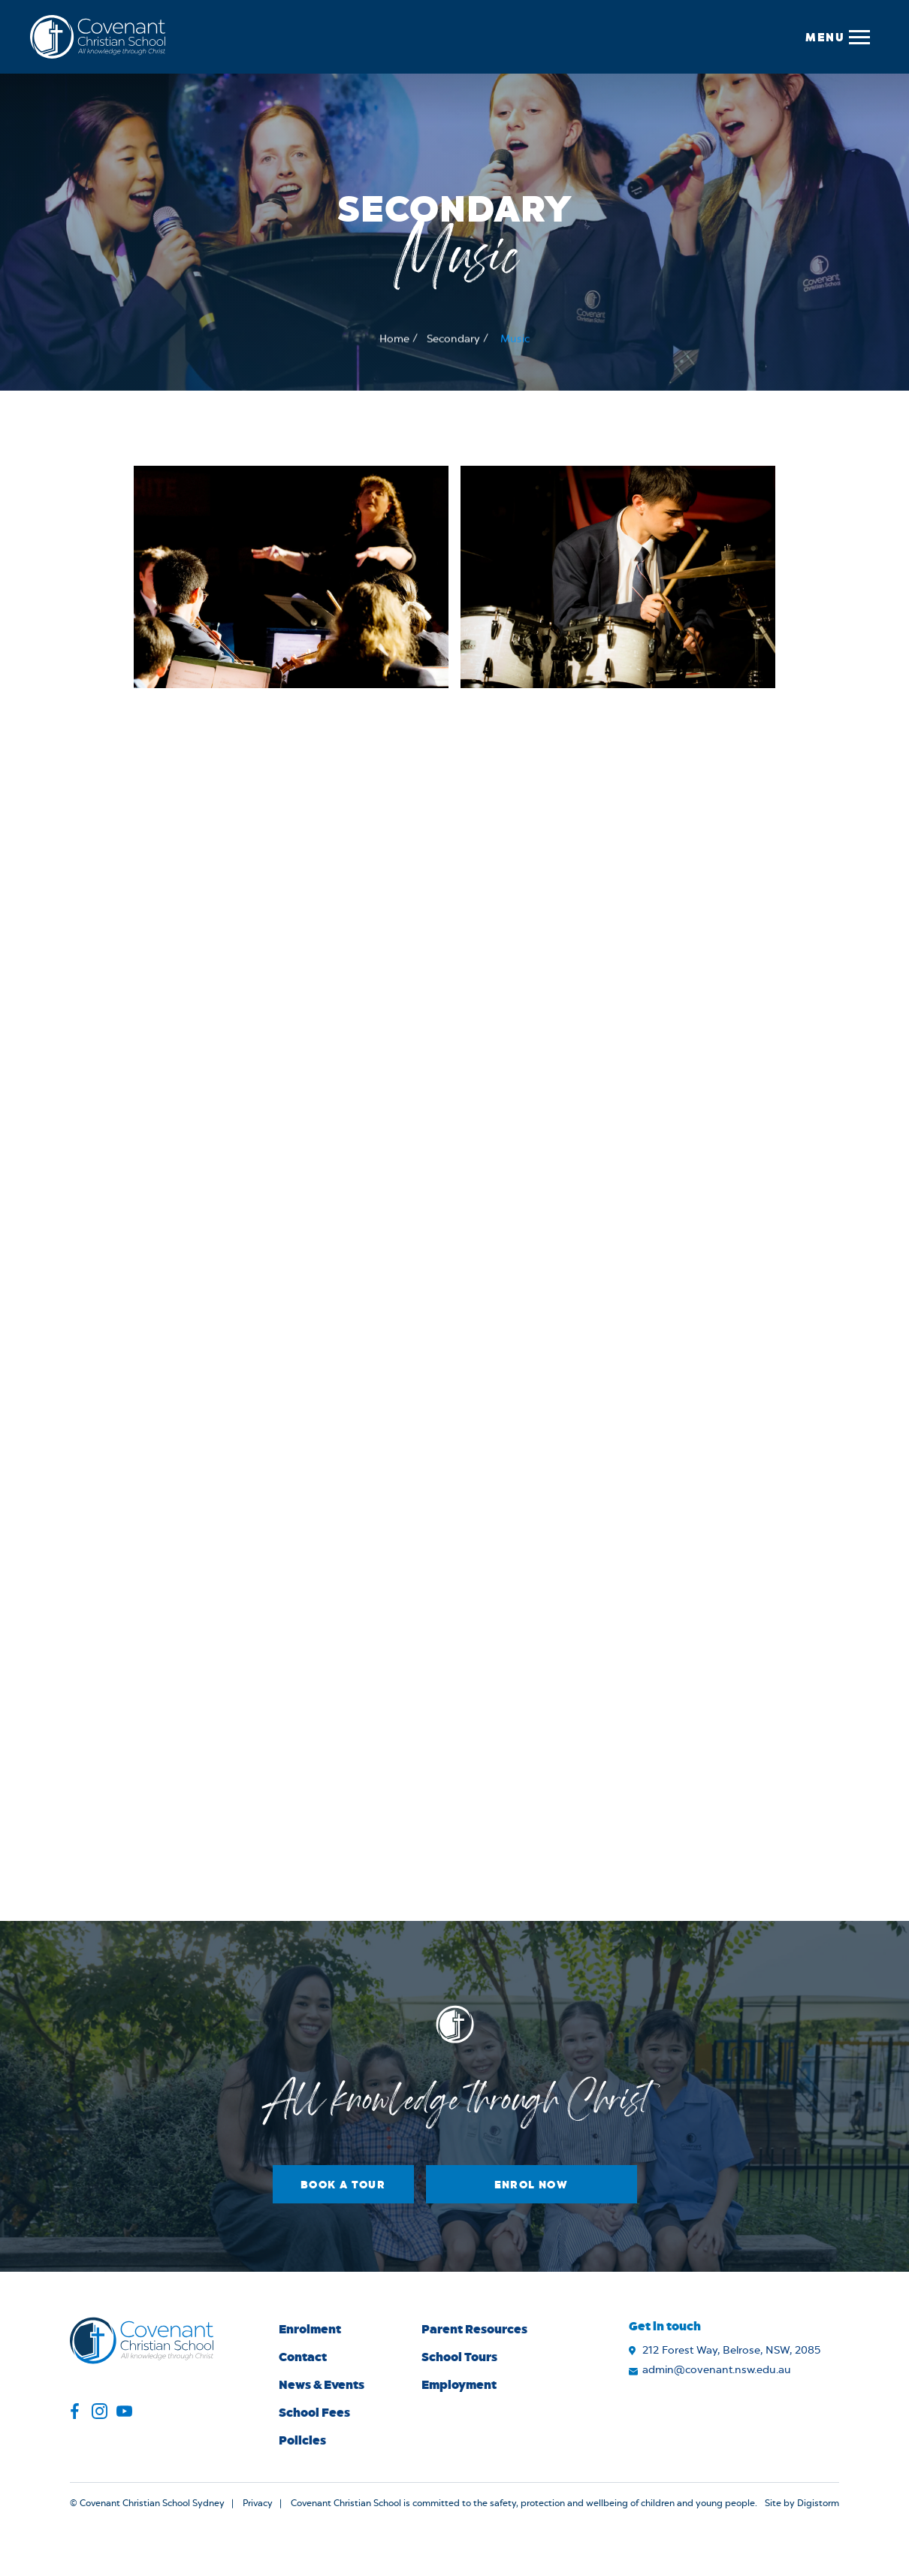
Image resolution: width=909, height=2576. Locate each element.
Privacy (258, 2503)
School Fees (314, 2411)
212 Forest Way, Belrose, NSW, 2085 (731, 2350)
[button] (837, 36)
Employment (459, 2384)
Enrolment (310, 2328)
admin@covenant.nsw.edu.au (716, 2370)
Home (394, 340)
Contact (303, 2356)
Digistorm (818, 2503)
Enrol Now (531, 2184)
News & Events (321, 2384)
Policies (302, 2439)
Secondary (453, 340)
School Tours (459, 2356)
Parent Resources (474, 2328)
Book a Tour (342, 2184)
